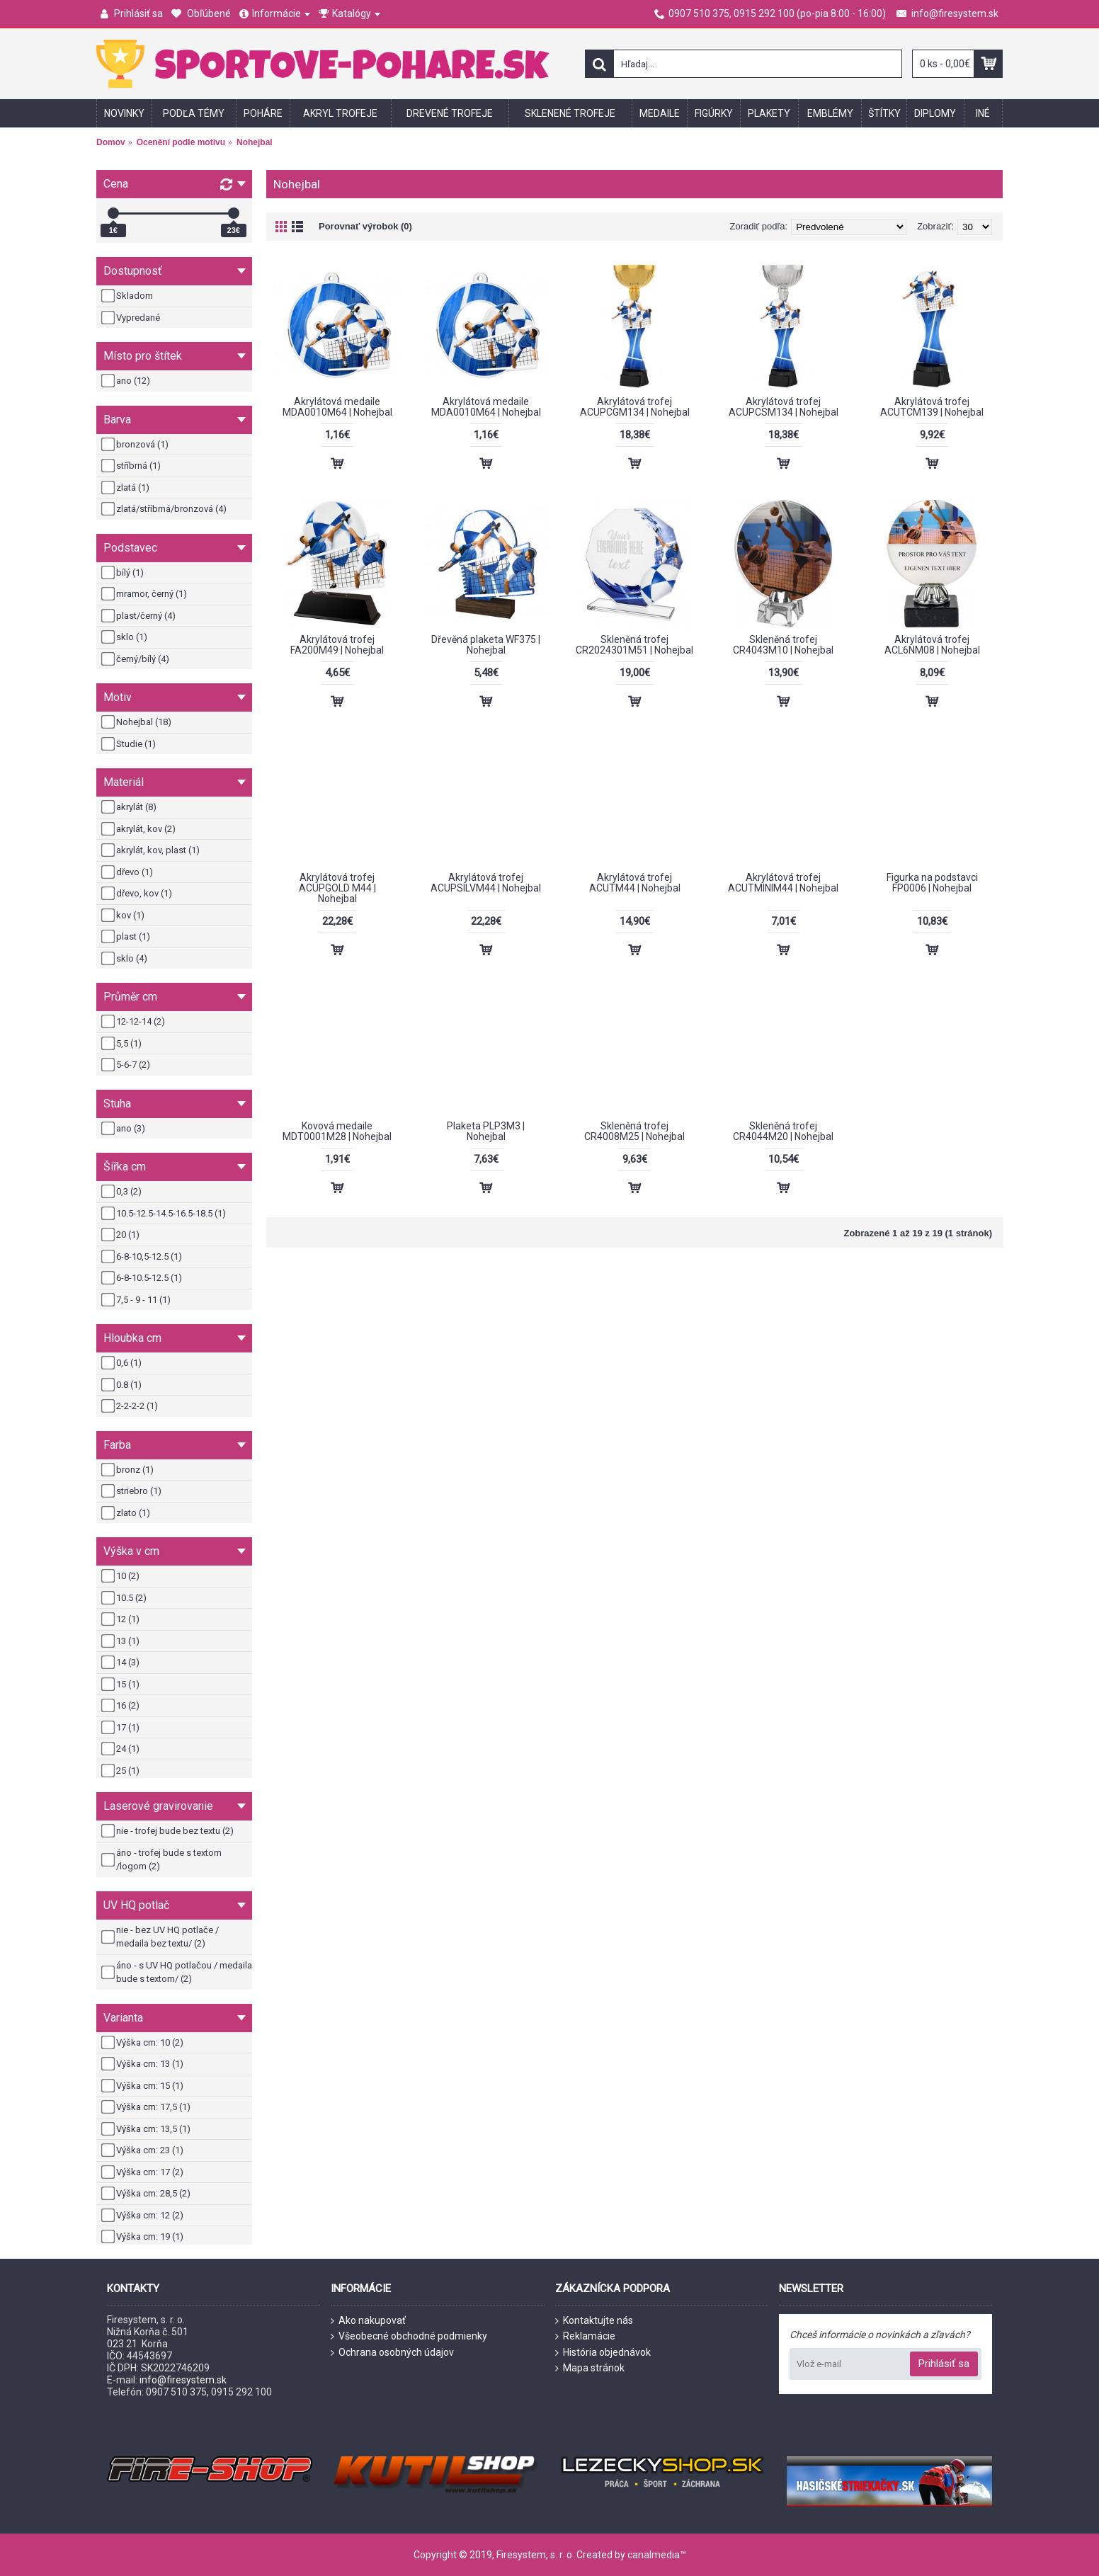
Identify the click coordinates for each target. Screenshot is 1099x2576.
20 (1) (121, 1235)
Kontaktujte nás (594, 2321)
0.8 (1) (122, 1385)
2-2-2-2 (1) (130, 1406)
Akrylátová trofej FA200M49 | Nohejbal (337, 645)
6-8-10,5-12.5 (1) (142, 1257)
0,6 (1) (122, 1363)
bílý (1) (123, 573)
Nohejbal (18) (137, 722)
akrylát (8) (129, 807)
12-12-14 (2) (134, 1022)
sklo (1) (125, 637)
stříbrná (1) (132, 466)
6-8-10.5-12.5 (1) (142, 1278)
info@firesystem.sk (183, 2380)
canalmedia (653, 2554)
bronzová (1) (136, 445)
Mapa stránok (590, 2368)
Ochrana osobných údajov (392, 2353)
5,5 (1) (122, 1044)
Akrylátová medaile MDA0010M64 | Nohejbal (337, 407)
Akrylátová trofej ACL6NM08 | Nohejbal (932, 645)
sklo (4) (125, 959)
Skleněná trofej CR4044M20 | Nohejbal (783, 1131)
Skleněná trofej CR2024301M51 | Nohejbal (634, 645)
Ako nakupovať (368, 2321)
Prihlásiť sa (943, 2363)
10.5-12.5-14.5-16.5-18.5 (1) (164, 1214)
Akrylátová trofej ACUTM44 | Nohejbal (635, 883)
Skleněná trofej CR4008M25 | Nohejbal (634, 1131)
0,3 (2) (122, 1192)
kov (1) (123, 915)
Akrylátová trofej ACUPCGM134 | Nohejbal (635, 407)
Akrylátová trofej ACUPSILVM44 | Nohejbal (486, 883)
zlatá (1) (126, 488)
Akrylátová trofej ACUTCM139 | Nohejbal (932, 407)
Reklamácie (585, 2336)
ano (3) (124, 1129)
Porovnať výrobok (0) (365, 226)
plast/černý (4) (139, 616)
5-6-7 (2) (126, 1065)
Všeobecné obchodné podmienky (409, 2336)
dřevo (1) (128, 872)
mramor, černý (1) (145, 594)
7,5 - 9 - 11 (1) (137, 1300)
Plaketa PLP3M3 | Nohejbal (486, 1131)
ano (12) (126, 381)
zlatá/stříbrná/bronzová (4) (165, 509)
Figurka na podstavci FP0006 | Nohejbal (932, 883)
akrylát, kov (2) (139, 829)
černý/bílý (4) (136, 659)
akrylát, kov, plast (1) (151, 850)
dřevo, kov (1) (137, 894)
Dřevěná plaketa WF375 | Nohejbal (485, 645)
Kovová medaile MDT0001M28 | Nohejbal (337, 1131)
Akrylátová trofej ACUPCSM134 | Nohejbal (783, 407)
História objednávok (603, 2353)
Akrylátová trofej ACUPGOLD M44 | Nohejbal (337, 888)
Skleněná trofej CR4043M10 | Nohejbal (783, 645)
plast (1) (126, 937)
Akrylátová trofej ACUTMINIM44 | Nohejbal (783, 883)
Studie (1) (129, 744)
